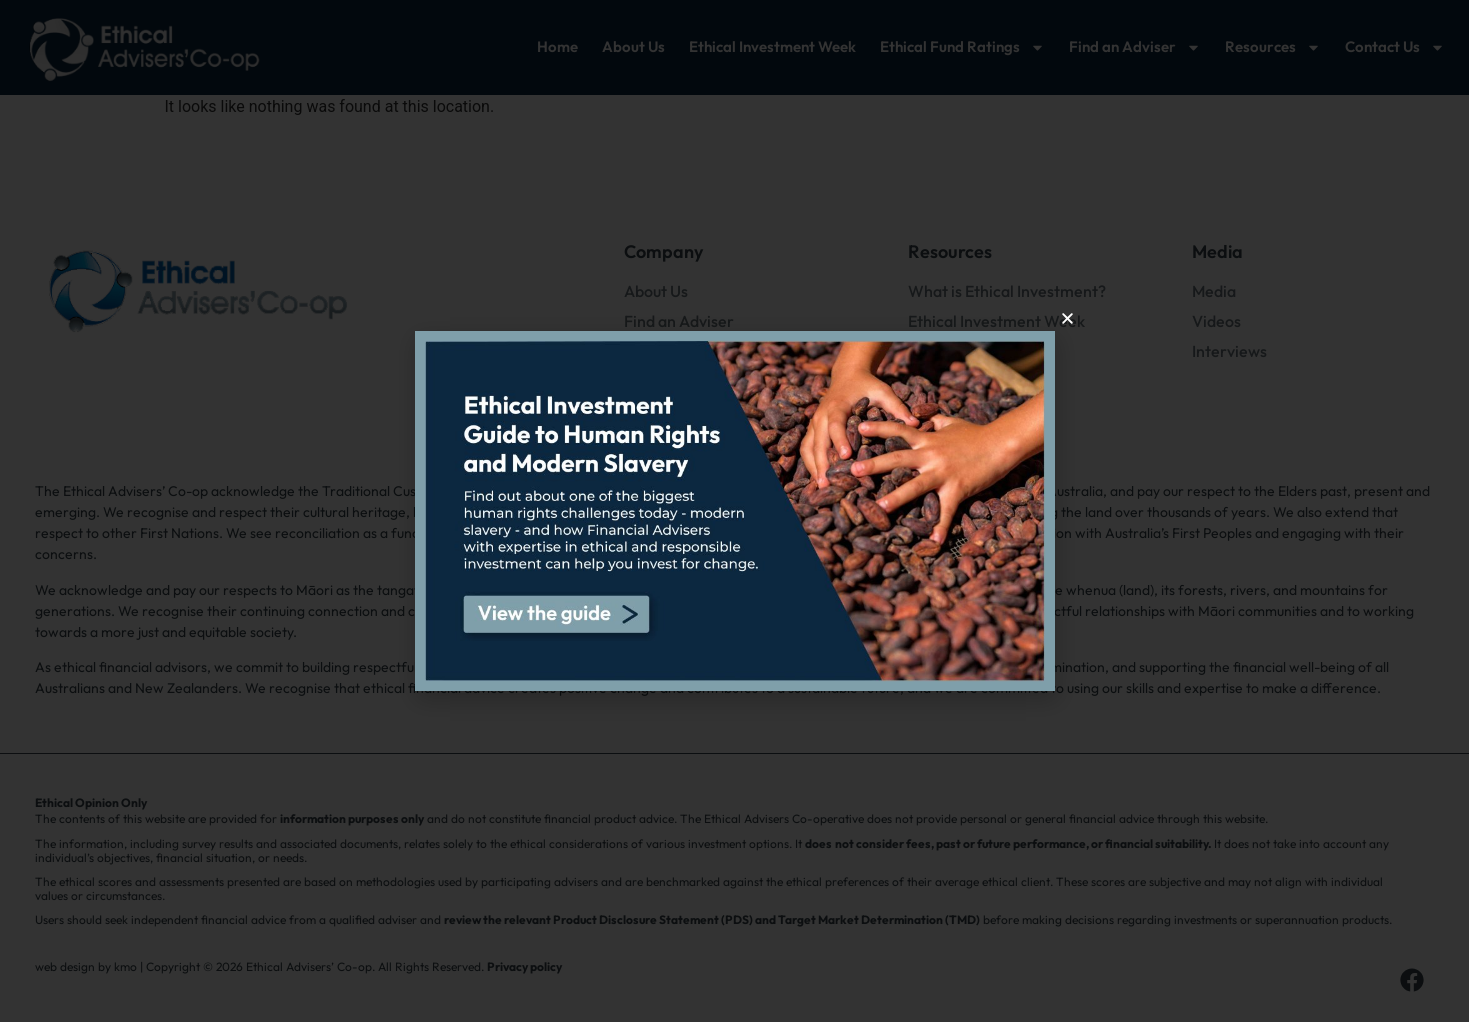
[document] (734, 511)
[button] (1067, 318)
